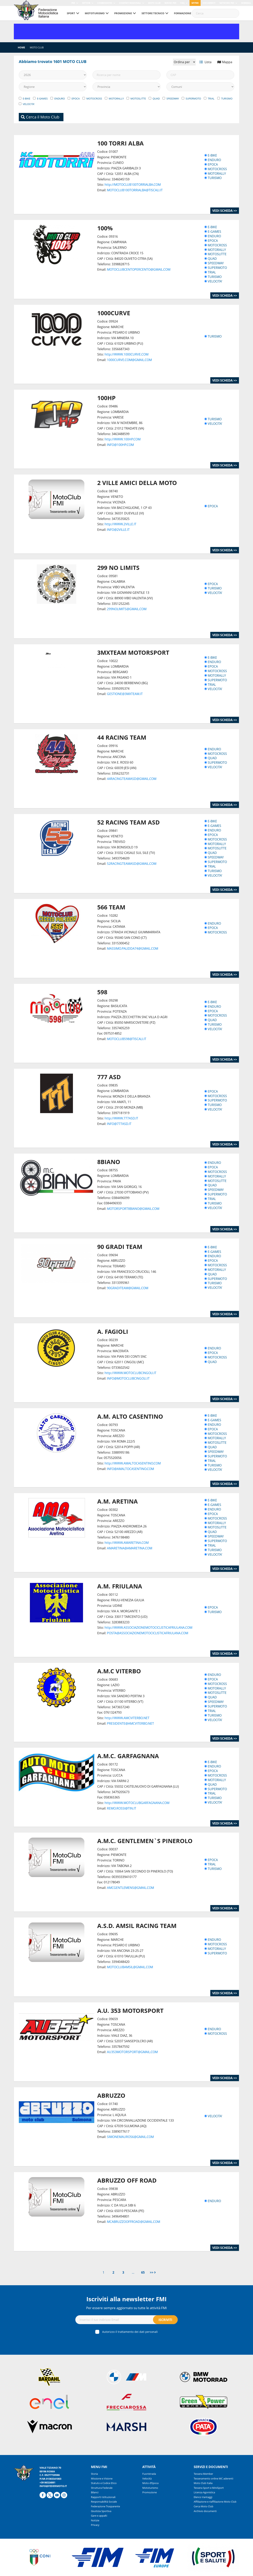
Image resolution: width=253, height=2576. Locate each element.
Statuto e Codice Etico (104, 2483)
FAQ (182, 2)
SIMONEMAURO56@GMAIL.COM (130, 2137)
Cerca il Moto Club (40, 117)
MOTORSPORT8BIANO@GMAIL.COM (133, 1208)
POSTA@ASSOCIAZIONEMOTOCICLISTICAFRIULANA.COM (147, 1633)
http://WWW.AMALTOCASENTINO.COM (133, 1463)
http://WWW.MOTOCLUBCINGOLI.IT (130, 1373)
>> (153, 2272)
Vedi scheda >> (224, 210)
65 (143, 2272)
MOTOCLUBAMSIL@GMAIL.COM (130, 1967)
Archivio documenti (205, 2511)
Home (21, 47)
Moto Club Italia (203, 2483)
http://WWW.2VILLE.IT (120, 524)
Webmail (246, 2)
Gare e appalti (99, 2515)
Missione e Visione (101, 2478)
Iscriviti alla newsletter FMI (126, 2299)
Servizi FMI (170, 2)
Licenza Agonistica (204, 2492)
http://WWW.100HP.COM (123, 439)
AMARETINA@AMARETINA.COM (129, 1548)
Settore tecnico (153, 13)
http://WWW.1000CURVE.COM (126, 354)
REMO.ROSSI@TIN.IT (121, 1808)
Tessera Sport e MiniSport (209, 2488)
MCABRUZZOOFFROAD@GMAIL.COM (133, 2222)
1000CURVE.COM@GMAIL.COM (129, 360)
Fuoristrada (149, 2474)
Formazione (182, 13)
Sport (71, 13)
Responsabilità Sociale (104, 2501)
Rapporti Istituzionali (103, 2497)
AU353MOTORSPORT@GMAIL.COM (132, 2052)
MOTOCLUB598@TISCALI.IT (126, 1039)
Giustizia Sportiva (101, 2511)
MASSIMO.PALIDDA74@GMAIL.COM (132, 948)
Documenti (209, 2)
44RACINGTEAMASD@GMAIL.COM (131, 779)
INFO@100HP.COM (120, 445)
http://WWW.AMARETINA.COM (127, 1542)
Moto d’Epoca (150, 2483)
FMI (73, 2)
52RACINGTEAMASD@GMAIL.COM (131, 863)
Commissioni (104, 2)
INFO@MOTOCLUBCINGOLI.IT (128, 1378)
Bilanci (94, 2492)
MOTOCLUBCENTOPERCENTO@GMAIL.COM (138, 269)
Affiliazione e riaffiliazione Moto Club (215, 2501)
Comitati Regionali (130, 2)
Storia (94, 2474)
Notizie (95, 2520)
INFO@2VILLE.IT (118, 529)
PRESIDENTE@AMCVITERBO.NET (130, 1723)
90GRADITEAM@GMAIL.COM (127, 1288)
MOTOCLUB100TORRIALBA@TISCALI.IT (135, 190)
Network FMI (226, 2)
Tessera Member (203, 2474)
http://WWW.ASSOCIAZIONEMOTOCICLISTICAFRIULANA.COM (148, 1627)
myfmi (195, 2)
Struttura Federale (101, 2488)
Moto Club (154, 2)
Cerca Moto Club (203, 2506)
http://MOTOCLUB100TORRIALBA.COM (133, 184)
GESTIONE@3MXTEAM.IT (125, 694)
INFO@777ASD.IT (119, 1124)
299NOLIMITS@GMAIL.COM (126, 609)
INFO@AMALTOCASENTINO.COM (130, 1469)
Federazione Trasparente (105, 2506)
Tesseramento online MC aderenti (213, 2478)
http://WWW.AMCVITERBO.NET (127, 1718)
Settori (86, 2)
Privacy (95, 2525)
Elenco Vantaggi (203, 2497)
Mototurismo (95, 13)
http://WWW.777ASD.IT (121, 1118)
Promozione (123, 13)
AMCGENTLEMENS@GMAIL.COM (130, 1888)
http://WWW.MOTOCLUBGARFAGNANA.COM (137, 1803)
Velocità (147, 2478)
